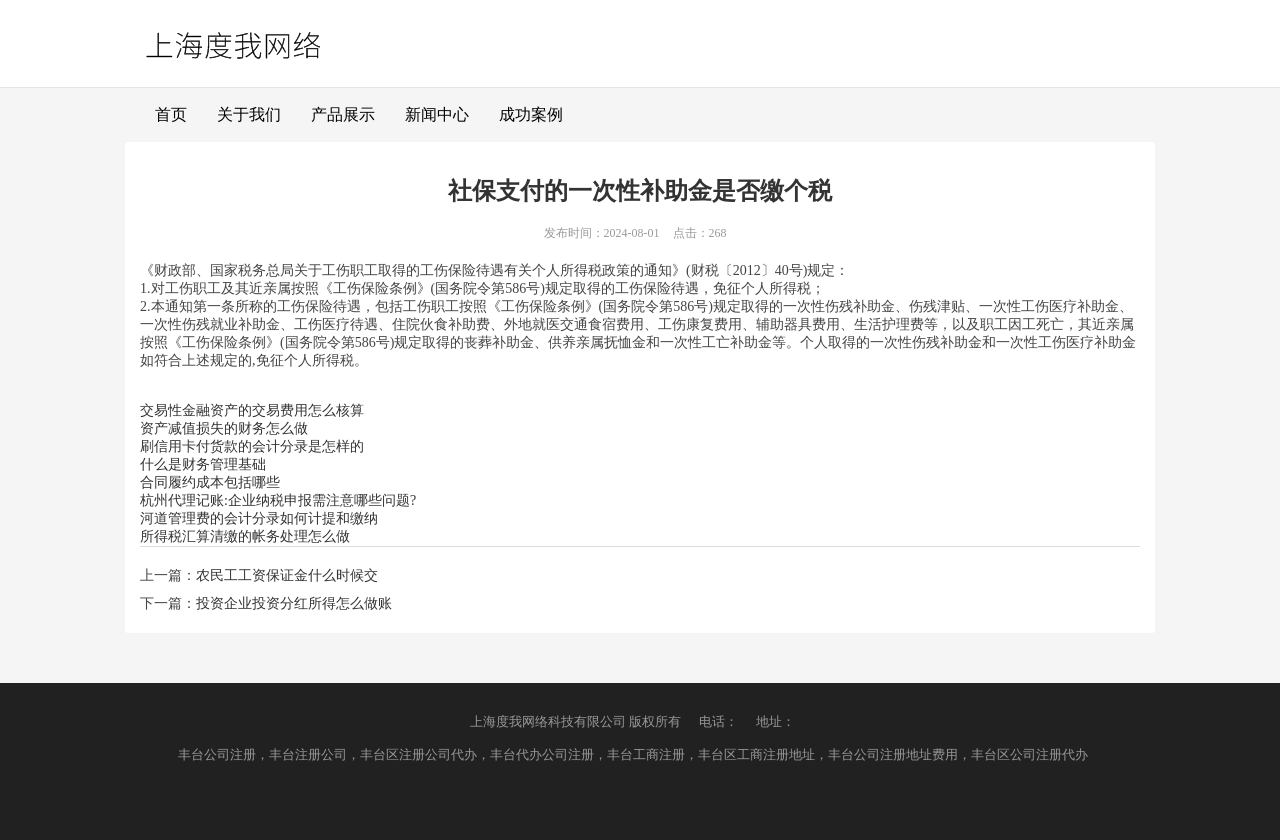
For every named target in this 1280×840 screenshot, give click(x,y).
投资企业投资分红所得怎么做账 (294, 603)
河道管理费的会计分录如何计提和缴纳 (259, 518)
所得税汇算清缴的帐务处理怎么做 (245, 536)
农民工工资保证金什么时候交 (287, 575)
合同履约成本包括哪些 (210, 482)
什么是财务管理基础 (203, 464)
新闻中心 (437, 114)
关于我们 (249, 114)
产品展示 (343, 114)
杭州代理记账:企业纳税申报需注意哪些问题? (278, 500)
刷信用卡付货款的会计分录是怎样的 (252, 446)
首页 (171, 114)
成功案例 (531, 114)
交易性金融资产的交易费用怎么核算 (252, 410)
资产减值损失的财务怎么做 (224, 428)
